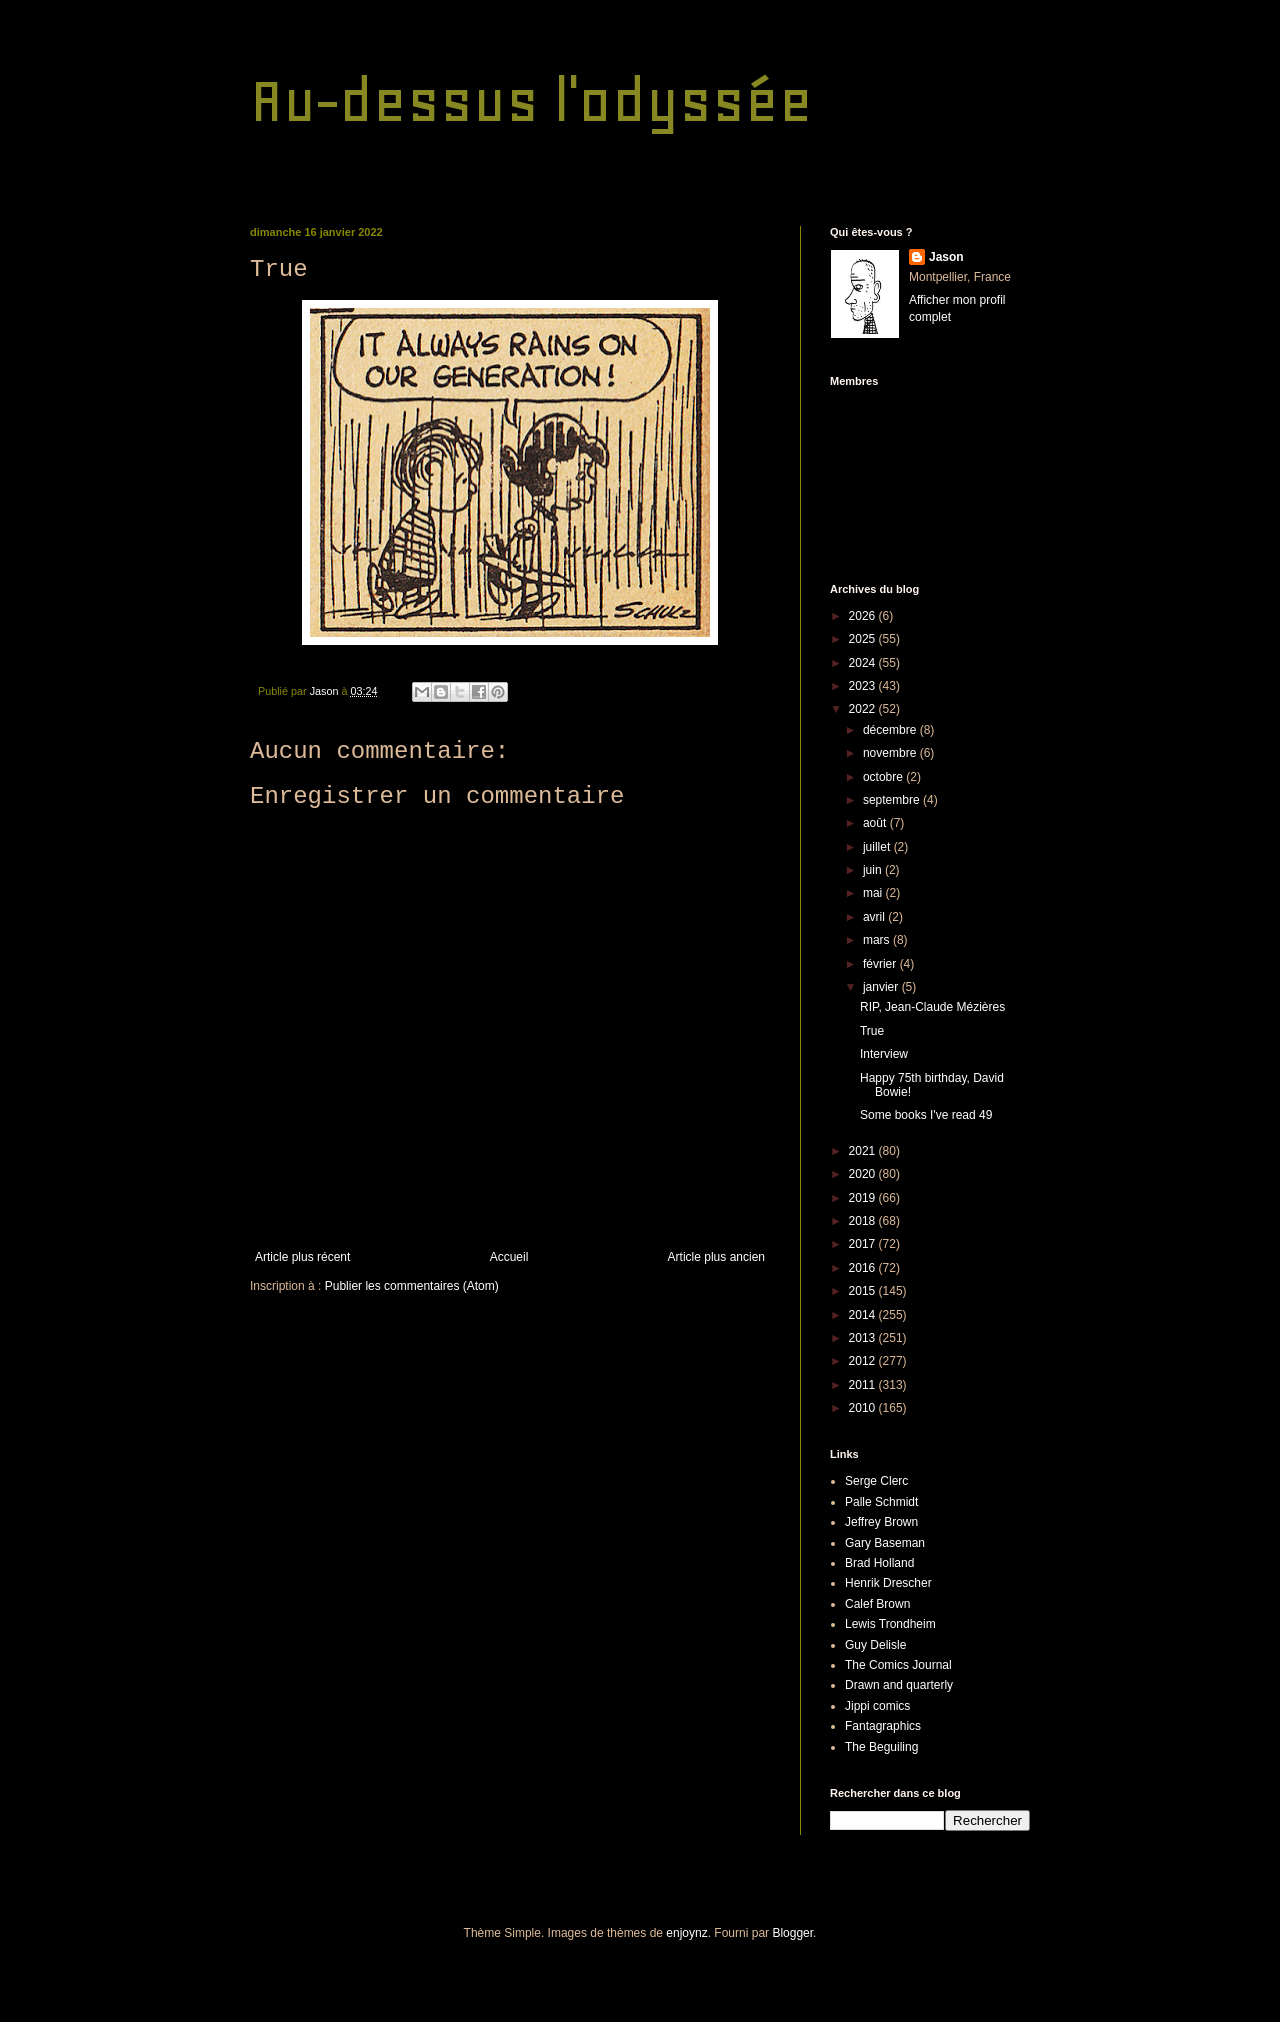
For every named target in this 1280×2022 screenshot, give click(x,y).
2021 (864, 1151)
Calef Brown (877, 1604)
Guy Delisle (875, 1645)
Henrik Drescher (888, 1583)
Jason (946, 257)
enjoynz (686, 1933)
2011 (864, 1385)
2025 (864, 639)
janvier (882, 987)
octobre (884, 777)
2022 (864, 709)
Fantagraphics (883, 1726)
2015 (864, 1291)
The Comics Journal (898, 1665)
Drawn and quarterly (899, 1685)
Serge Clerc (876, 1481)
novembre (891, 753)
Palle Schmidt (881, 1502)
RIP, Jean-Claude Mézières (932, 1007)
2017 (864, 1244)
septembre (893, 800)
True (872, 1031)
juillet (878, 847)
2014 (864, 1315)
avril (875, 917)
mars (878, 940)
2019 (864, 1198)
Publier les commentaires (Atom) (412, 1286)
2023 (864, 686)
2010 (864, 1408)
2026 (864, 616)
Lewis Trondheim (890, 1624)
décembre (891, 730)
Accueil (509, 1257)
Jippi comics (877, 1706)
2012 (864, 1361)
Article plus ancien (716, 1257)
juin (874, 870)
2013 (864, 1338)
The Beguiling (881, 1747)
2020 (864, 1174)
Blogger (792, 1933)
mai (874, 893)
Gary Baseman (885, 1543)
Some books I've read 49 (926, 1115)
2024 (864, 663)
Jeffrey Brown (881, 1522)
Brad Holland (879, 1563)
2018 (864, 1221)
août (876, 823)
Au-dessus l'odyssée (531, 100)
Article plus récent (302, 1257)
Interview (884, 1054)
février (881, 964)
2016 (864, 1268)
